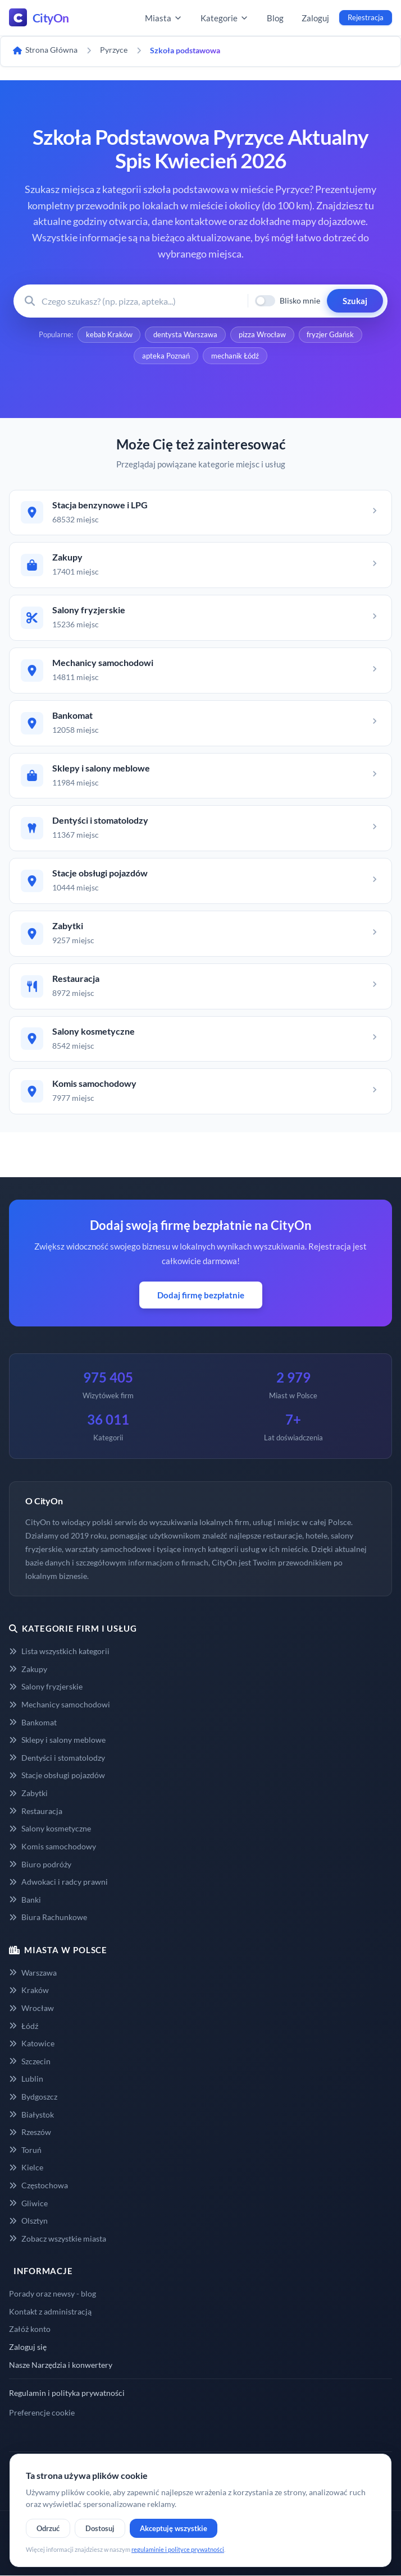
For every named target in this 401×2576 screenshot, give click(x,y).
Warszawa (33, 1972)
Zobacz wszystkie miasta (57, 2238)
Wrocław (31, 2008)
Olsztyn (28, 2221)
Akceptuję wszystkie (173, 2528)
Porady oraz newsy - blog (52, 2294)
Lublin (26, 2079)
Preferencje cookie (42, 2412)
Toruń (25, 2150)
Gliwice (28, 2203)
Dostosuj (100, 2528)
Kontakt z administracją (50, 2311)
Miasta (164, 18)
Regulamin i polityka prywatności (67, 2393)
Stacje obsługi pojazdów (57, 1775)
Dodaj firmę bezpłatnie (200, 1296)
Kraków (29, 1990)
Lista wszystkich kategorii (59, 1651)
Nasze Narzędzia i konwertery (60, 2365)
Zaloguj (315, 18)
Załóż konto (30, 2329)
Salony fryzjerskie (46, 1687)
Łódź (23, 2026)
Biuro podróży (40, 1864)
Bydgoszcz (33, 2097)
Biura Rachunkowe (48, 1917)
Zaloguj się (28, 2347)
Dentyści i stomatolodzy (57, 1757)
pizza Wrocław (262, 334)
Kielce (26, 2168)
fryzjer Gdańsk (330, 334)
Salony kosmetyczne (50, 1829)
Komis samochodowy (52, 1846)
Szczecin (30, 2061)
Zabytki (28, 1793)
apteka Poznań (166, 356)
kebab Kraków (108, 334)
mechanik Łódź (235, 356)
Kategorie (224, 18)
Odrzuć (48, 2528)
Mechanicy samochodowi (59, 1705)
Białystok (31, 2114)
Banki (25, 1899)
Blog (275, 18)
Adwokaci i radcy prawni (58, 1882)
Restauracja (35, 1811)
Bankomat (33, 1722)
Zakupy (28, 1669)
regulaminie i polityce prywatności (177, 2549)
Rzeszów (30, 2132)
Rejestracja (366, 17)
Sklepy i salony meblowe (57, 1740)
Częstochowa (38, 2186)
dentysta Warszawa (185, 334)
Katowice (31, 2044)
